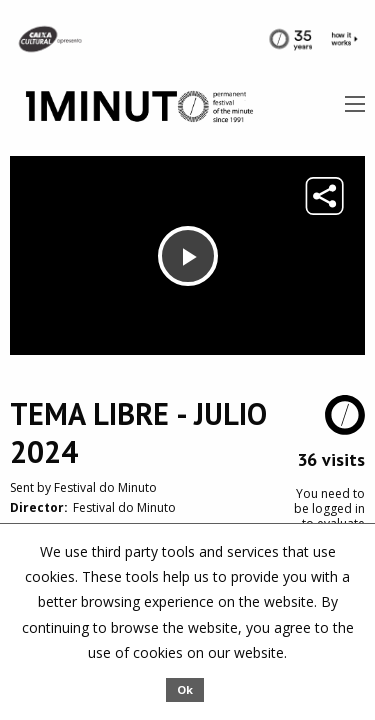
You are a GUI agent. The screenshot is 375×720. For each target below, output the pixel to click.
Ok (185, 689)
